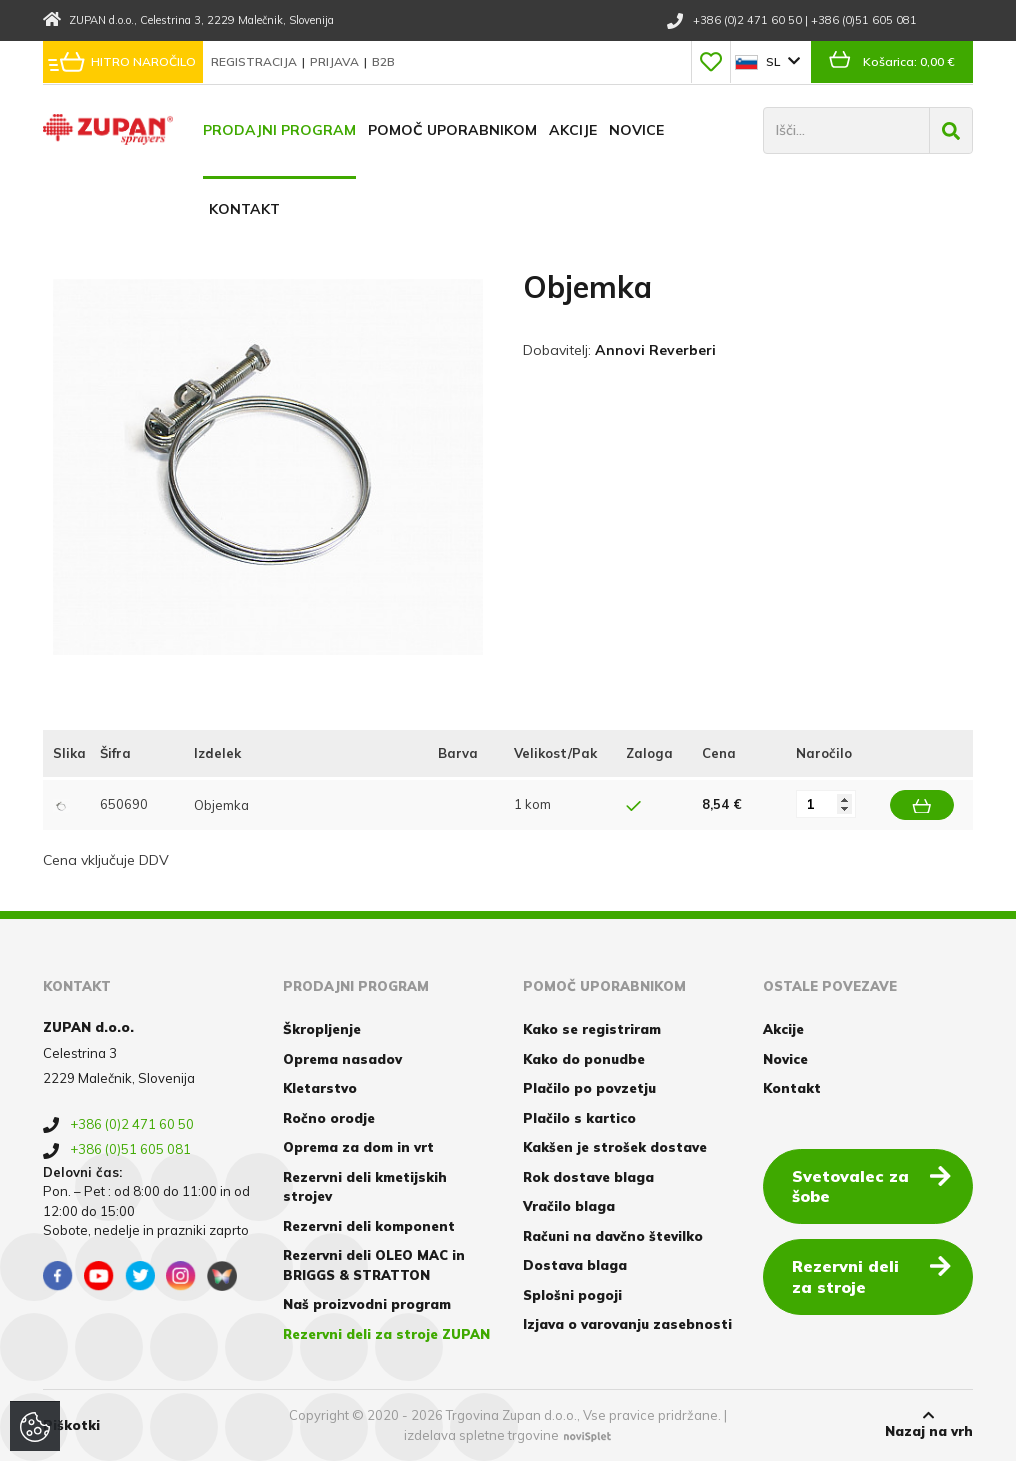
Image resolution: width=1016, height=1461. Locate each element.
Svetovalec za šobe (871, 1185)
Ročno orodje (329, 1118)
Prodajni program (279, 130)
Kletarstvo (320, 1088)
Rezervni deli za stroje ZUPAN (386, 1334)
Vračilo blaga (569, 1206)
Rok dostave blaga (588, 1177)
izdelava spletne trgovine (481, 1435)
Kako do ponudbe (584, 1059)
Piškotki (71, 1425)
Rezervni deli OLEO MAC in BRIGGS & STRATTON (374, 1265)
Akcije (573, 130)
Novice (636, 130)
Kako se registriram (592, 1029)
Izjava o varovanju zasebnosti (627, 1324)
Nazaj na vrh (929, 1424)
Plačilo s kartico (579, 1118)
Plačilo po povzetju (589, 1088)
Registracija (255, 61)
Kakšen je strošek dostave (615, 1147)
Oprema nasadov (342, 1059)
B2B (383, 61)
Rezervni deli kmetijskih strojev (365, 1187)
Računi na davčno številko (613, 1236)
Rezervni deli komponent (369, 1226)
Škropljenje (322, 1029)
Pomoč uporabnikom (452, 130)
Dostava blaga (575, 1265)
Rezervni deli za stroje (871, 1275)
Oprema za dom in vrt (358, 1147)
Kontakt (244, 209)
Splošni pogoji (572, 1295)
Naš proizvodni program (367, 1304)
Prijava (336, 61)
